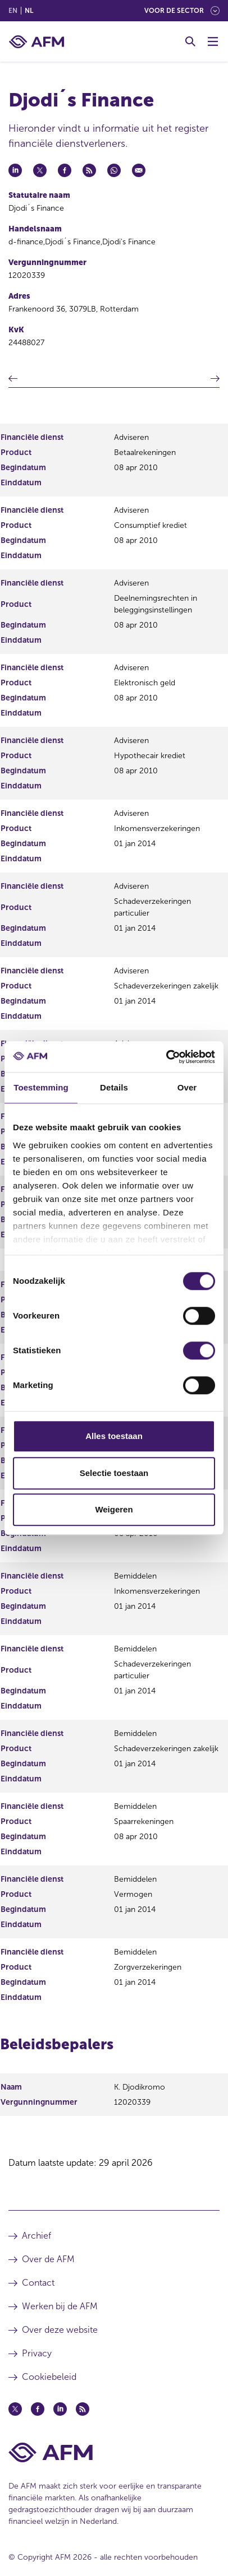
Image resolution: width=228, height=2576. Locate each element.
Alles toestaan (114, 1436)
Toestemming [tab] (41, 1087)
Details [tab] (114, 1087)
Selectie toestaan (114, 1473)
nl (29, 11)
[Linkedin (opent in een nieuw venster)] (60, 2409)
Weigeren (114, 1509)
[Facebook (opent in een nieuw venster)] (37, 2409)
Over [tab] (187, 1087)
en (12, 11)
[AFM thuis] (36, 41)
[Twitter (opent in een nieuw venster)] (15, 2409)
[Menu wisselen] (213, 41)
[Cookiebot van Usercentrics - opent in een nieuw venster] (166, 1057)
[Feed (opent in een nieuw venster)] (82, 2409)
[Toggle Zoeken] (190, 41)
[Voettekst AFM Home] (114, 2452)
